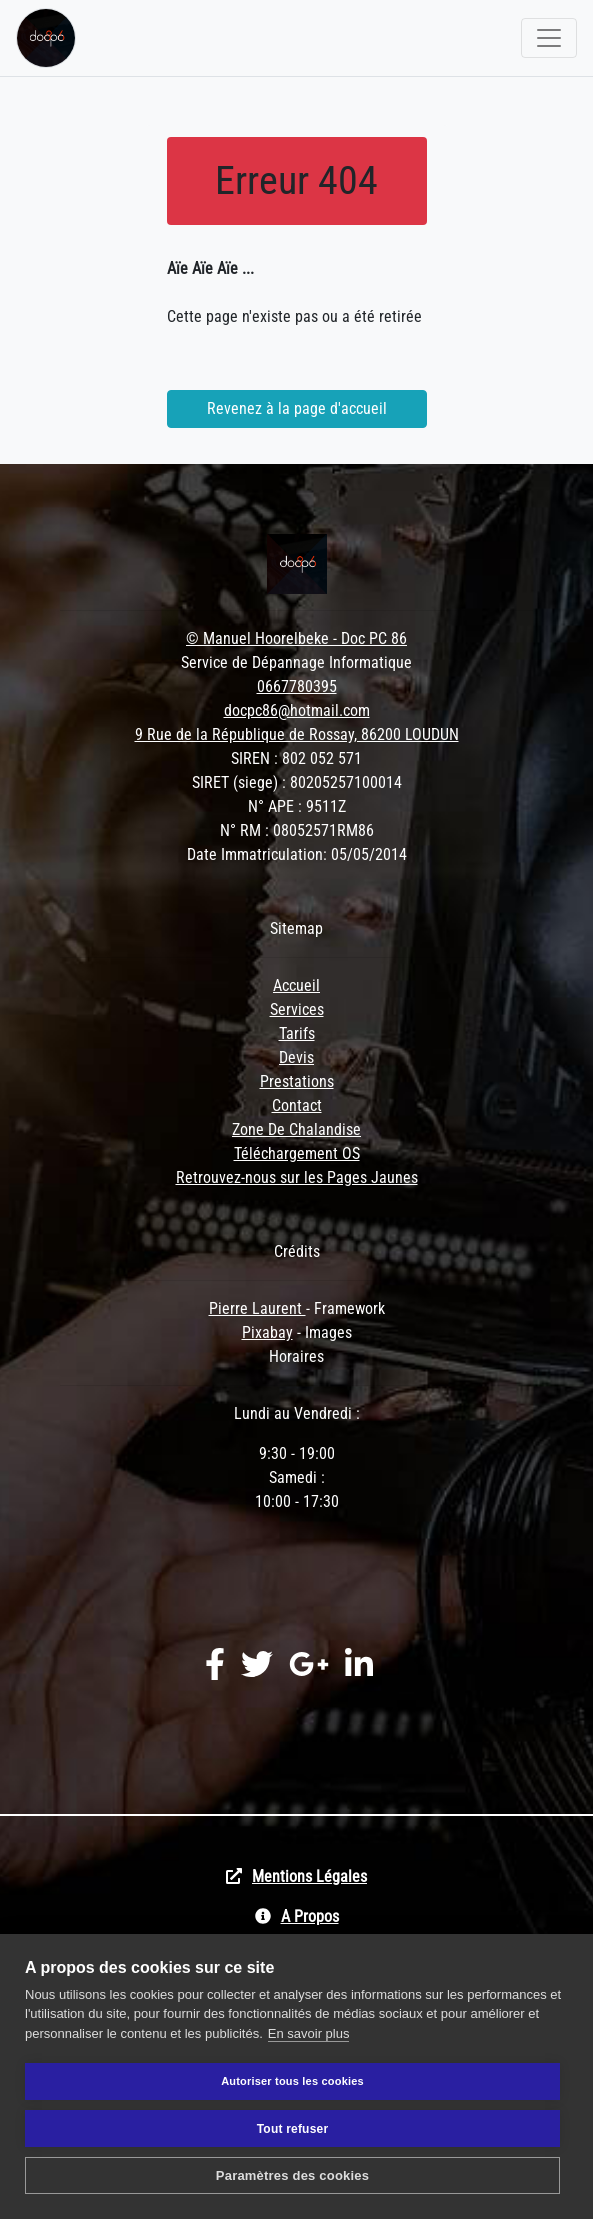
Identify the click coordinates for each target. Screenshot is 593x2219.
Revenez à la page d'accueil (297, 408)
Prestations (297, 1081)
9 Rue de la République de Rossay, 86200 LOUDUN (297, 734)
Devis (296, 1057)
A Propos (310, 1916)
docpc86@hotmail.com (297, 710)
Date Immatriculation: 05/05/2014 (297, 854)
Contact (297, 1105)
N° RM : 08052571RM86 (297, 830)
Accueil (296, 985)
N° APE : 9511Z (297, 806)
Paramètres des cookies (292, 2175)
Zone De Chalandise (296, 1129)
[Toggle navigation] (549, 38)
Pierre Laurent (257, 1308)
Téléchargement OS (297, 1153)
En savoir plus (309, 2033)
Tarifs (297, 1033)
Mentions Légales (309, 1876)
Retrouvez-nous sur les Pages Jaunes (297, 1177)
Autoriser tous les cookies (292, 2081)
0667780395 (297, 686)
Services (297, 1009)
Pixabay (267, 1332)
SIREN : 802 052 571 (296, 758)
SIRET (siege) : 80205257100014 (297, 782)
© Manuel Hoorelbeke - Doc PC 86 (296, 638)
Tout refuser (293, 2129)
